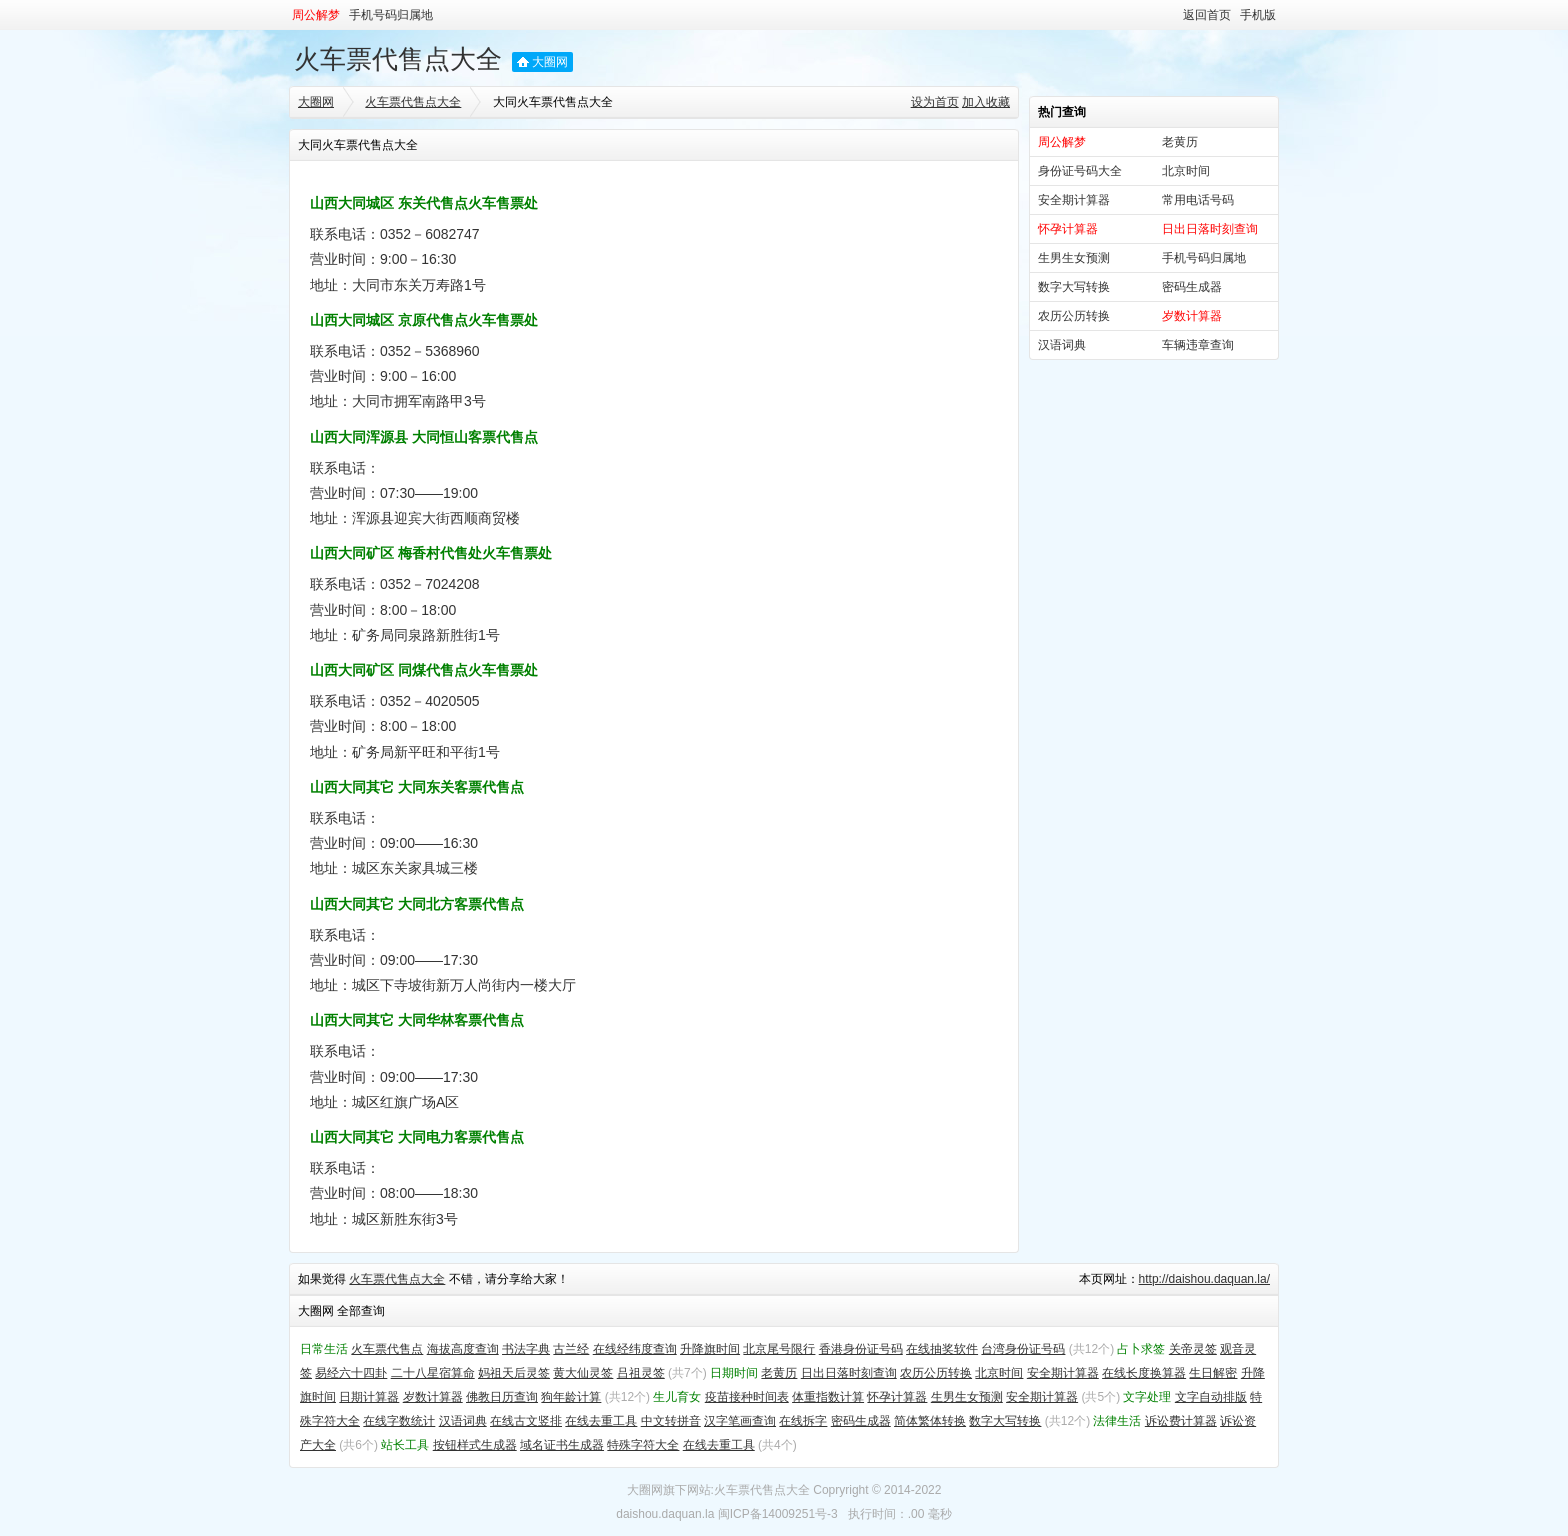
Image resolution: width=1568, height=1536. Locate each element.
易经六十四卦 (351, 1373)
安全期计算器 (1074, 200)
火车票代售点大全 (398, 59)
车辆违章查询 (1198, 345)
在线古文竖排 (526, 1421)
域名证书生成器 (562, 1445)
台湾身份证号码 (1023, 1349)
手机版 (1258, 15)
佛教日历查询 (502, 1397)
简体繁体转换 (930, 1421)
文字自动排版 (1211, 1397)
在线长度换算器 (1144, 1373)
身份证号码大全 (1080, 171)
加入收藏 (986, 102)
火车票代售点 (387, 1349)
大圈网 (550, 62)
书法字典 (526, 1349)
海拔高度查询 (463, 1349)
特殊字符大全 (643, 1445)
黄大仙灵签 (583, 1373)
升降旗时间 (710, 1349)
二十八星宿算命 (433, 1373)
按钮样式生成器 (475, 1445)
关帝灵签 (1193, 1349)
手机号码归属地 (391, 15)
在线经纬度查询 (635, 1349)
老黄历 (1180, 142)
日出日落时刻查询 (849, 1373)
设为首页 (935, 102)
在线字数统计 (399, 1421)
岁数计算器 (433, 1397)
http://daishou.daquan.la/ (1204, 1279)
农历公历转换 (1074, 316)
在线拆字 (803, 1421)
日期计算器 (369, 1397)
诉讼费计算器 (1181, 1421)
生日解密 (1213, 1373)
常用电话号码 (1198, 200)
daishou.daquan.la (665, 1514)
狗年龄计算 (571, 1397)
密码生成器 (1192, 287)
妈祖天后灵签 (514, 1373)
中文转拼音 (671, 1421)
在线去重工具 (601, 1421)
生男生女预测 (1074, 258)
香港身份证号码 (861, 1349)
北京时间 (1186, 171)
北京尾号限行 (779, 1349)
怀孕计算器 (897, 1397)
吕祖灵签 (641, 1373)
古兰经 (571, 1349)
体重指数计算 (828, 1397)
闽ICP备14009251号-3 (778, 1514)
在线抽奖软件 (942, 1349)
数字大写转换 (1074, 287)
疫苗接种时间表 (747, 1397)
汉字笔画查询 (740, 1421)
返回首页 (1207, 15)
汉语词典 (1062, 345)
